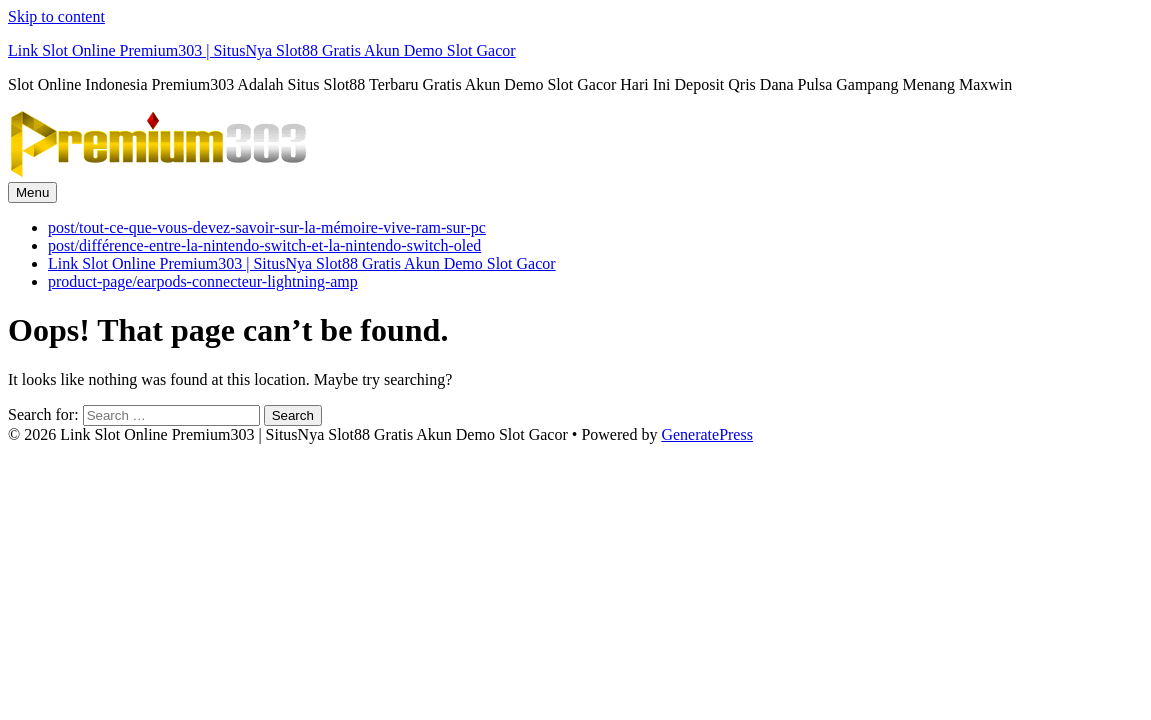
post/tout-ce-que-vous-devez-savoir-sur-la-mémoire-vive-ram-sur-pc (267, 227)
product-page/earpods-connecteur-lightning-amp (203, 281)
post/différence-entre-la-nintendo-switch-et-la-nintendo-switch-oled (264, 245)
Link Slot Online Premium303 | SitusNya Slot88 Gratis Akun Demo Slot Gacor (262, 50)
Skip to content (56, 16)
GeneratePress (707, 434)
